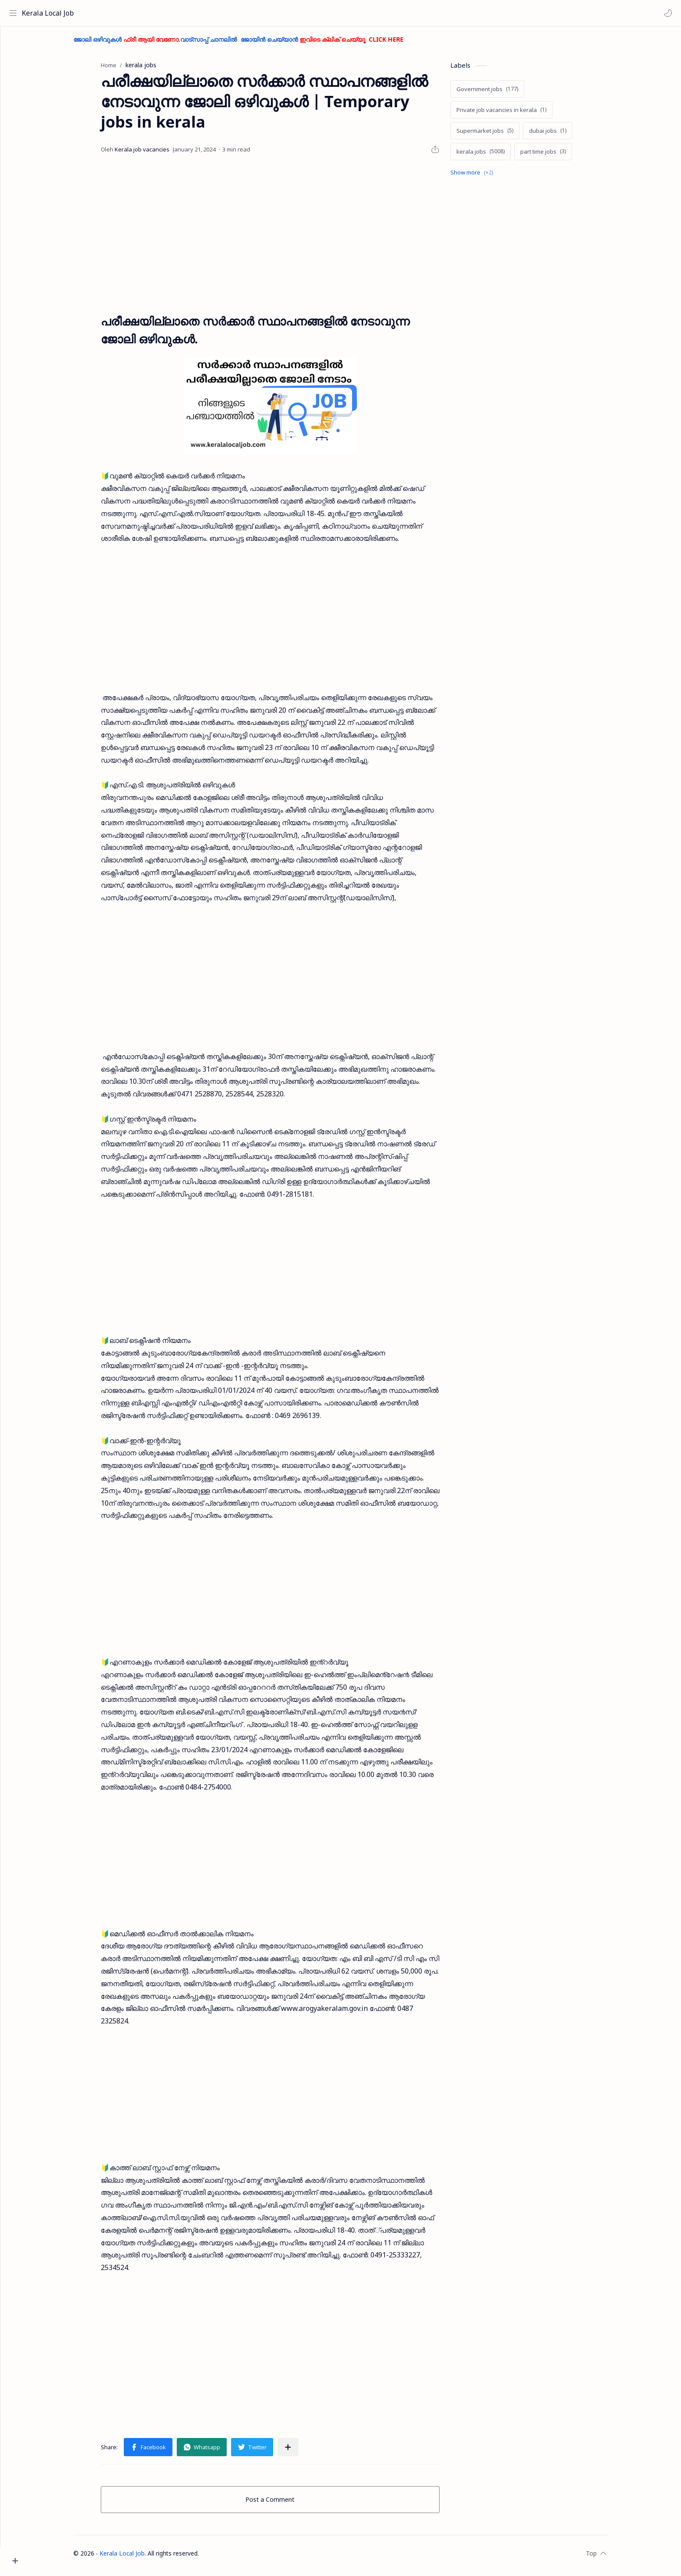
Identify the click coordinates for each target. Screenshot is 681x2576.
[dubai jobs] (563, 135)
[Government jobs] (503, 93)
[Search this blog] (180, 13)
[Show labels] (489, 176)
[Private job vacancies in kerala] (517, 114)
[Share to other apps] (304, 2451)
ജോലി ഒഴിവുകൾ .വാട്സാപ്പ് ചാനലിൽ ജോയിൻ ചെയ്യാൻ (255, 43)
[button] (665, 13)
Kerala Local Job (50, 13)
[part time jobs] (559, 155)
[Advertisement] (286, 238)
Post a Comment (286, 2504)
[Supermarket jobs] (501, 135)
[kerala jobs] (496, 155)
